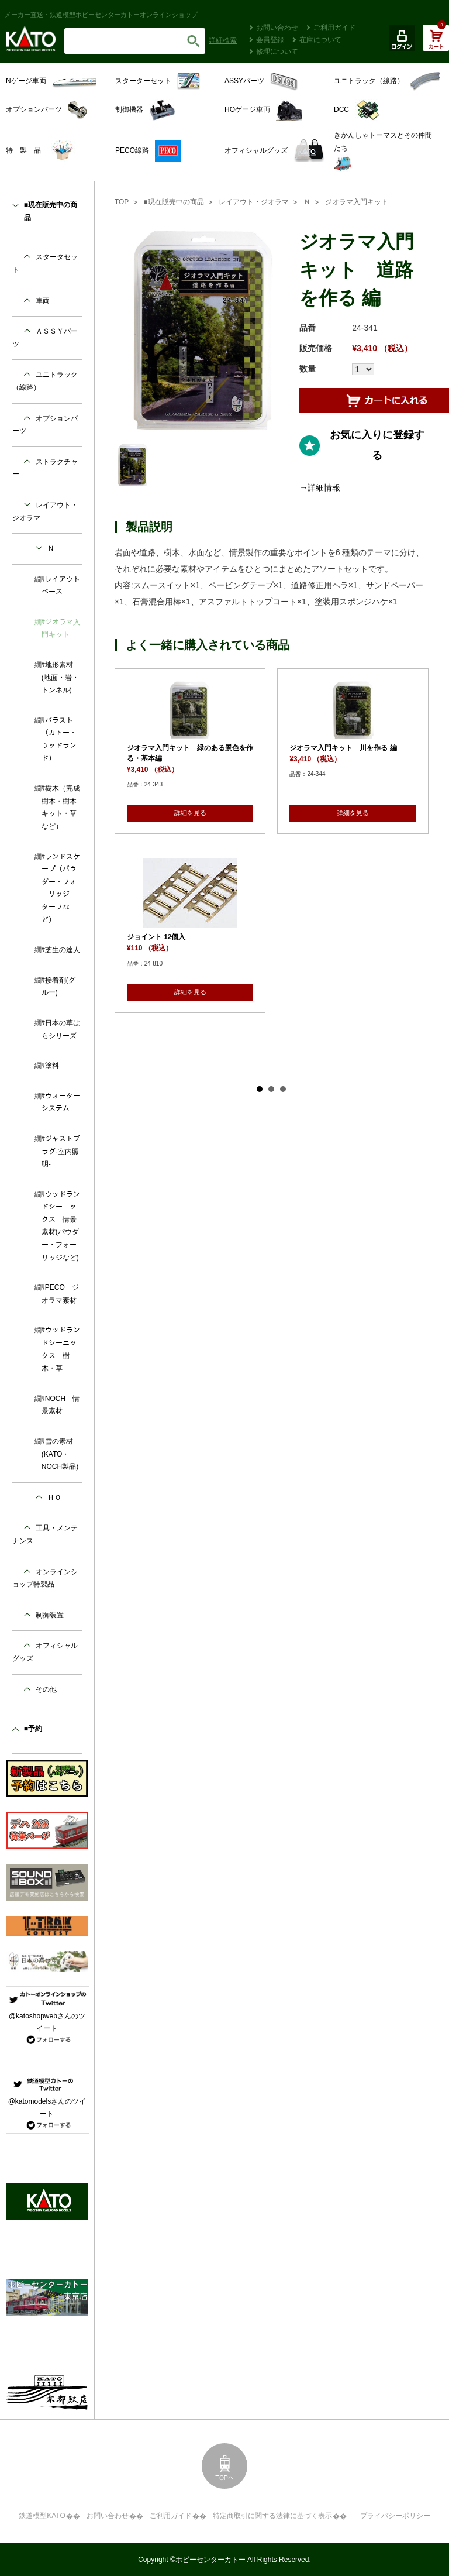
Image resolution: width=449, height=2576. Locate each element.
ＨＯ (54, 1497)
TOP (122, 202)
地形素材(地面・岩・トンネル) (60, 677)
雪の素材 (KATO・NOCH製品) (61, 1454)
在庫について (320, 39)
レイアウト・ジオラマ (254, 202)
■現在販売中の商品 (173, 202)
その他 (46, 1689)
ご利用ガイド (334, 27)
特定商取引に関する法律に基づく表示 (272, 2516)
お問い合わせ (277, 27)
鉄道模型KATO (42, 2516)
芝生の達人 (62, 950)
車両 (43, 301)
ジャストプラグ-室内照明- (61, 1151)
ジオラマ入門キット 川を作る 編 (342, 748)
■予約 (33, 1729)
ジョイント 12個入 (156, 937)
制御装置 (50, 1615)
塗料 (52, 1066)
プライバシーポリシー (395, 2516)
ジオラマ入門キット (356, 202)
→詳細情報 (319, 487)
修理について (277, 51)
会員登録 (270, 39)
